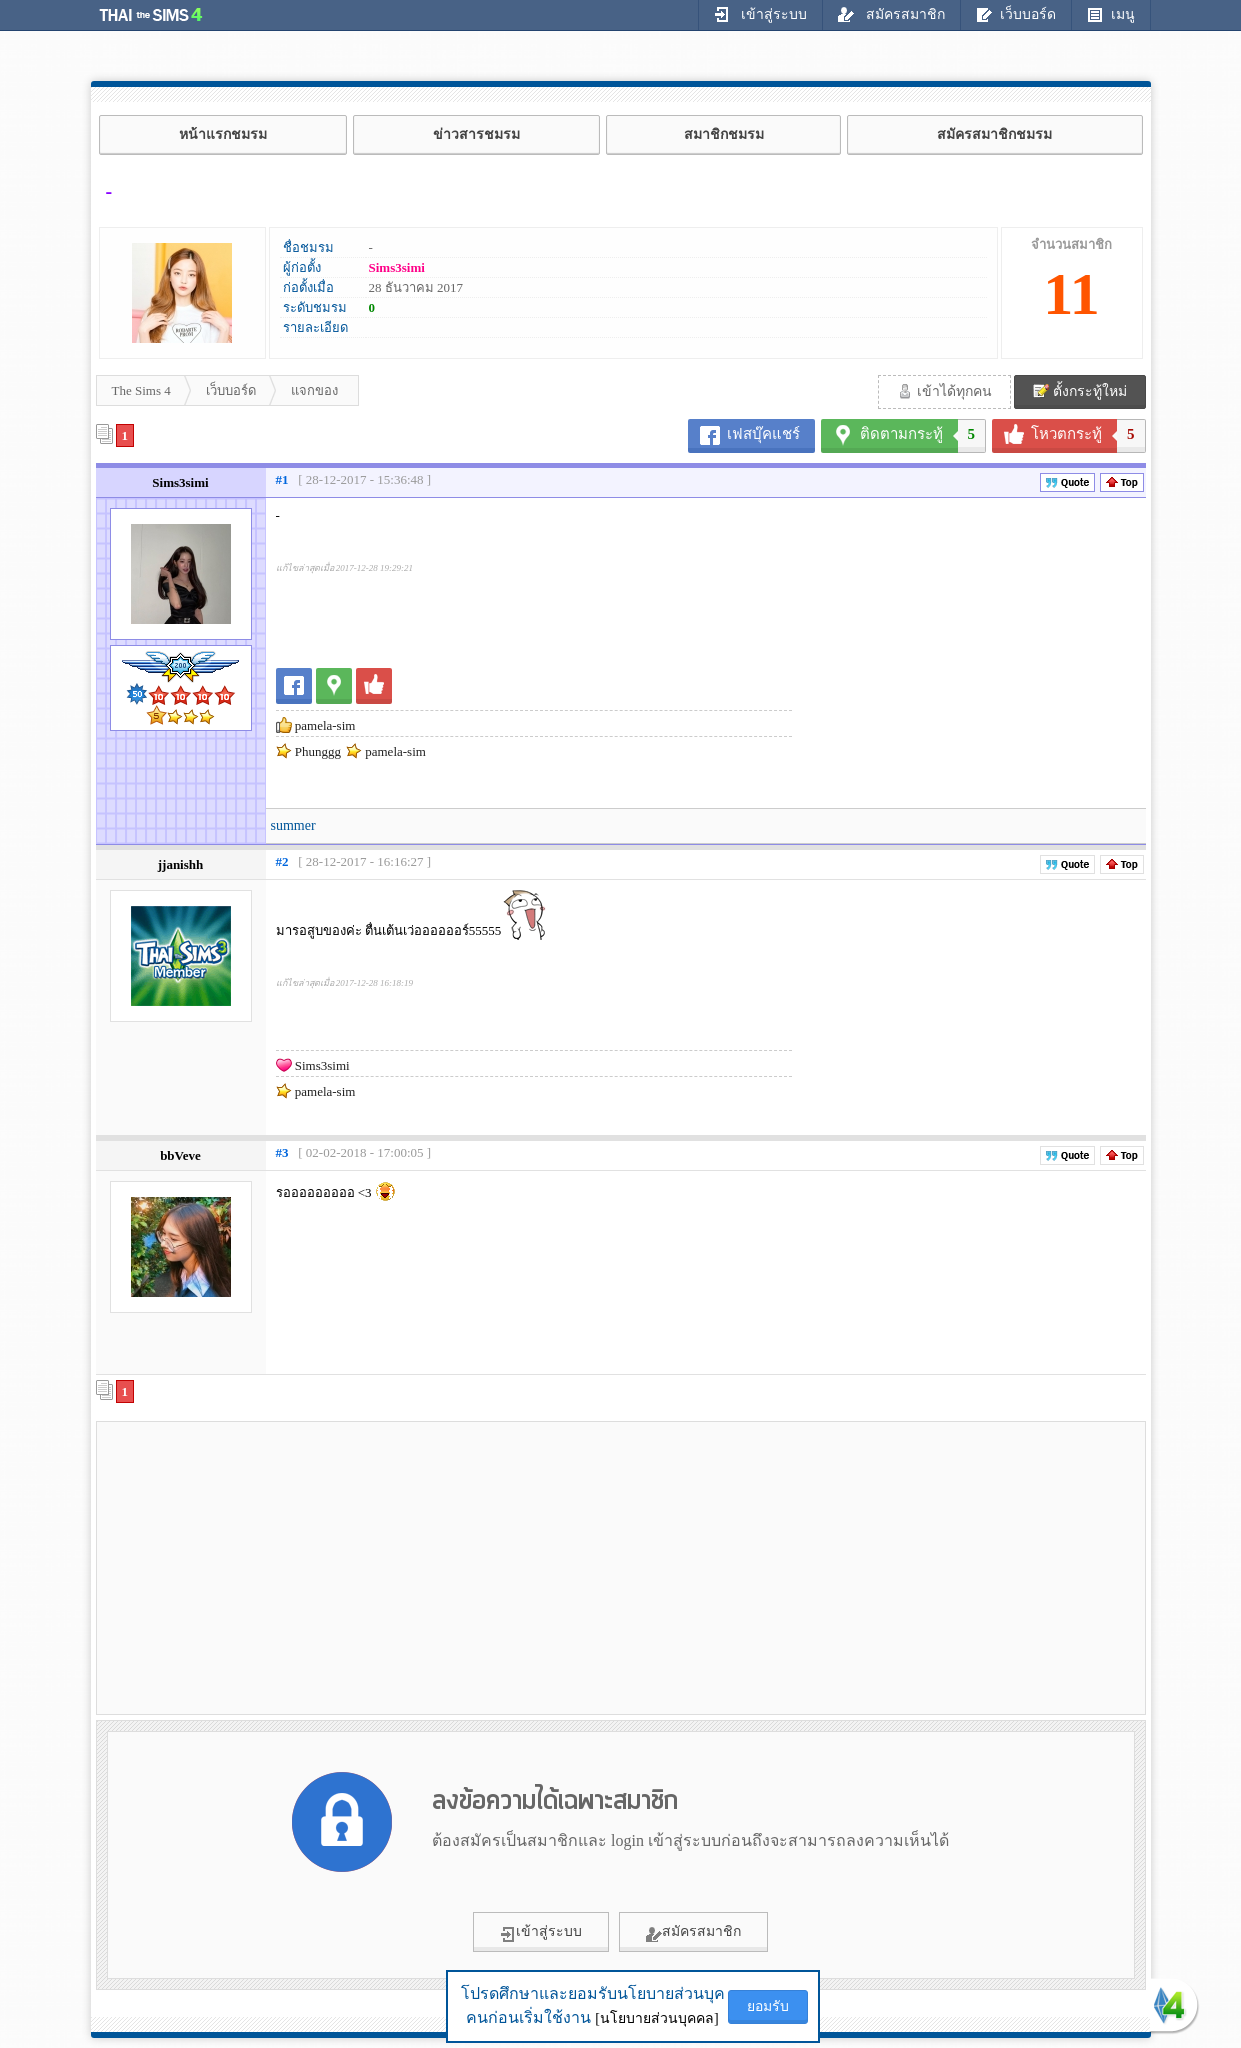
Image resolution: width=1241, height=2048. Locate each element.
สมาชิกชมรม (724, 134)
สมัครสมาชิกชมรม (994, 134)
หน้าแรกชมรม (223, 134)
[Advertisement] (271, 1567)
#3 (282, 1152)
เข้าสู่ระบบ (761, 14)
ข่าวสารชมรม (476, 134)
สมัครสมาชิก (891, 14)
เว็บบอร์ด (1016, 14)
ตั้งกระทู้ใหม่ (1080, 391)
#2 (282, 861)
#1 (282, 479)
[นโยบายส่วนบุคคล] (656, 2018)
